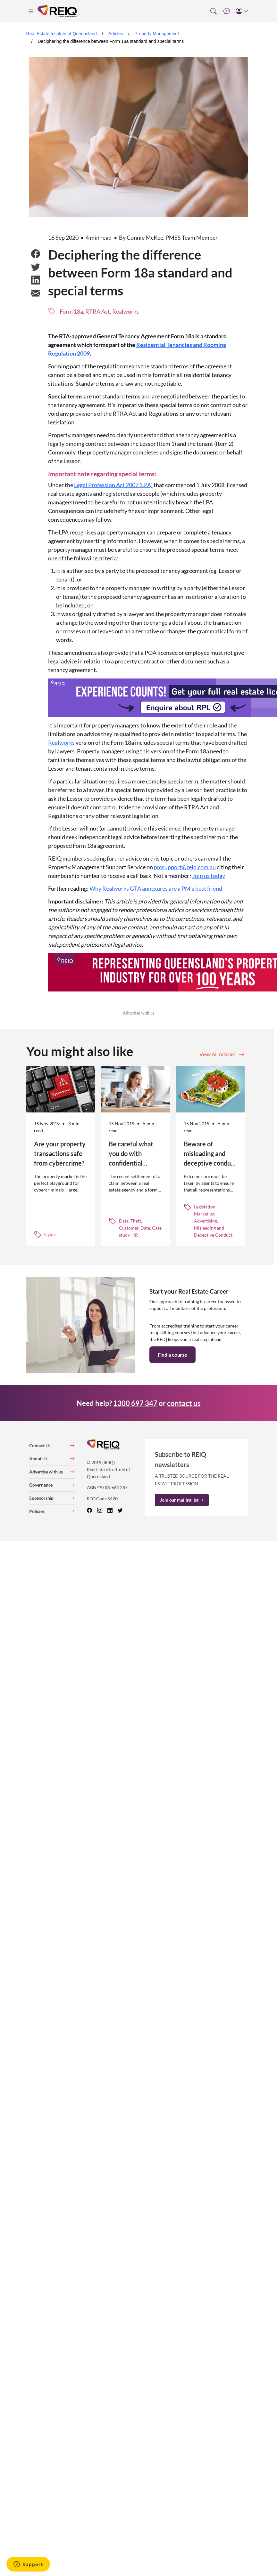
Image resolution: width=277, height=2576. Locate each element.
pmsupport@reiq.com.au (185, 867)
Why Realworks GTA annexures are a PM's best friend (155, 888)
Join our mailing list (181, 1500)
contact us (184, 1403)
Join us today (208, 875)
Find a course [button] (172, 1355)
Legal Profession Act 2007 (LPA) (113, 484)
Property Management (157, 33)
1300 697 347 (135, 1403)
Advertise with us (139, 1013)
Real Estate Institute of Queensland (61, 33)
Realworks (61, 742)
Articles (115, 33)
